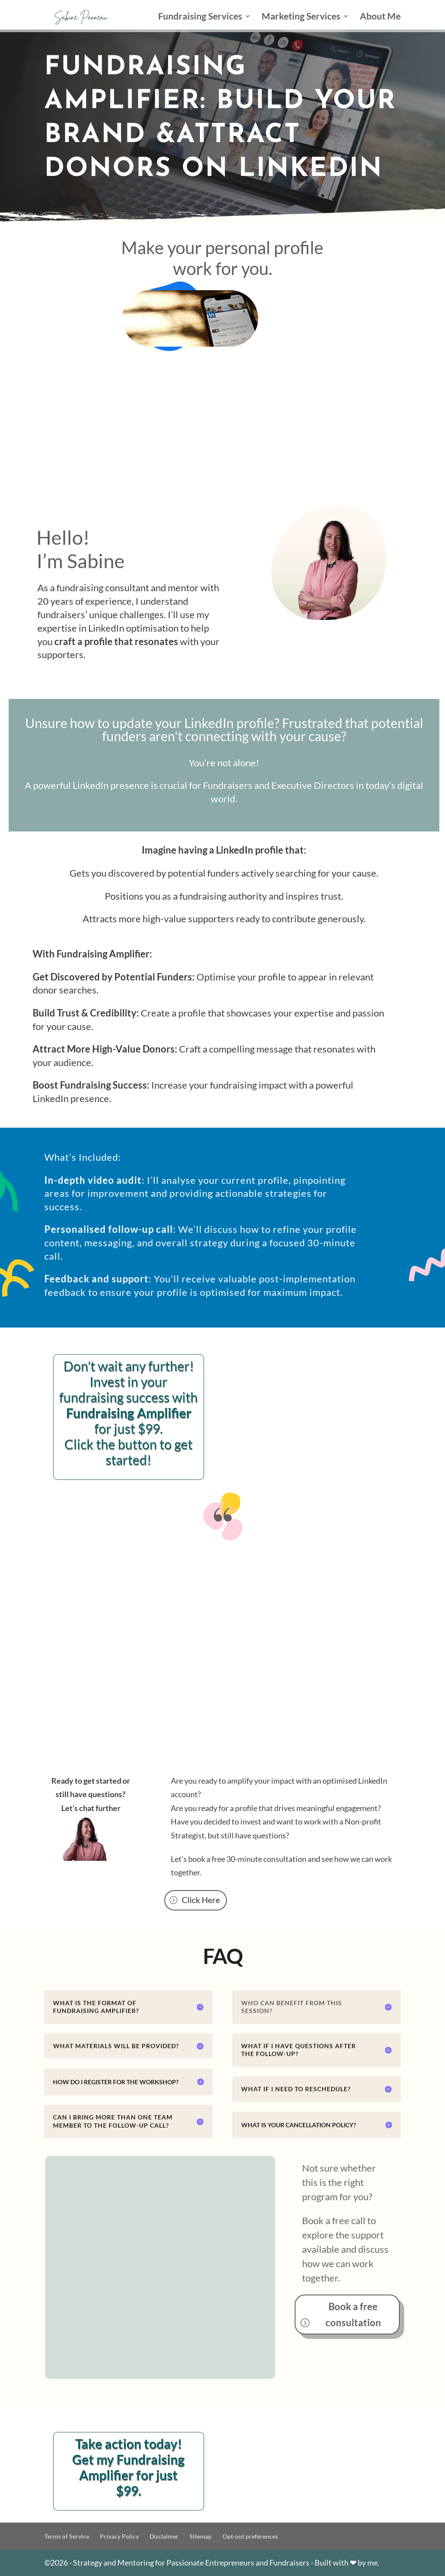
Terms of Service (66, 2536)
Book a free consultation (353, 2314)
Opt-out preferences (250, 2536)
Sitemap (200, 2536)
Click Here (201, 1900)
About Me (380, 17)
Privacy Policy (119, 2536)
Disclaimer (164, 2536)
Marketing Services (301, 17)
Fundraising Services (200, 17)
